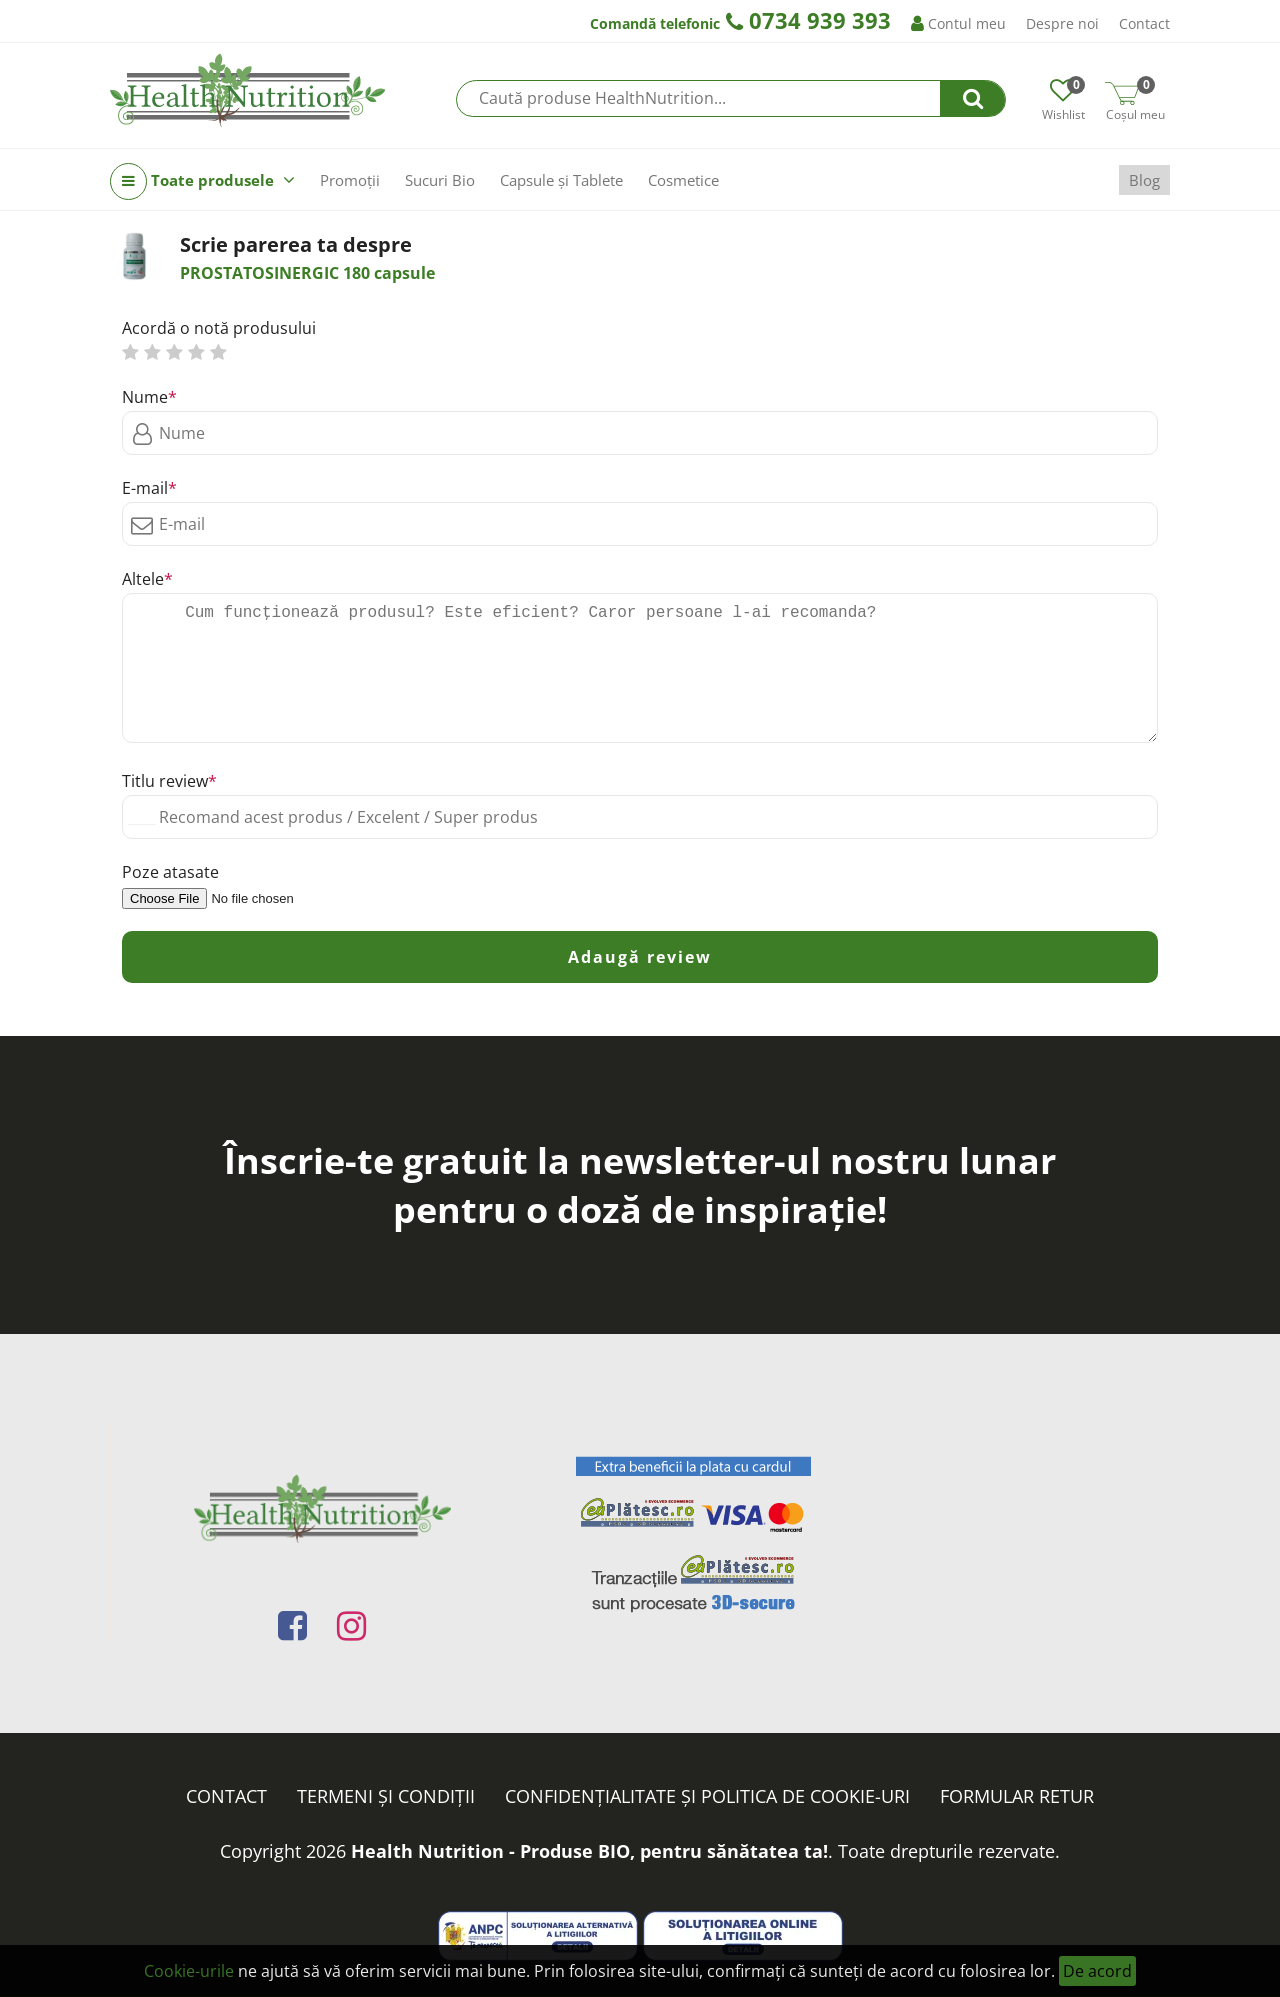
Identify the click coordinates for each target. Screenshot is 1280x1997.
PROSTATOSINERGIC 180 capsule (307, 273)
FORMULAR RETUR (1017, 1796)
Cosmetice (683, 180)
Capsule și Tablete (561, 180)
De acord (1097, 1971)
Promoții (350, 180)
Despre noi (1062, 23)
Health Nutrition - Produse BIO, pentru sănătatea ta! (589, 1851)
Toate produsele (202, 181)
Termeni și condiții (386, 1796)
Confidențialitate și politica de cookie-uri (707, 1796)
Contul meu (958, 23)
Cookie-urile (189, 1971)
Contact (1144, 23)
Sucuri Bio (440, 180)
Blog (1144, 180)
